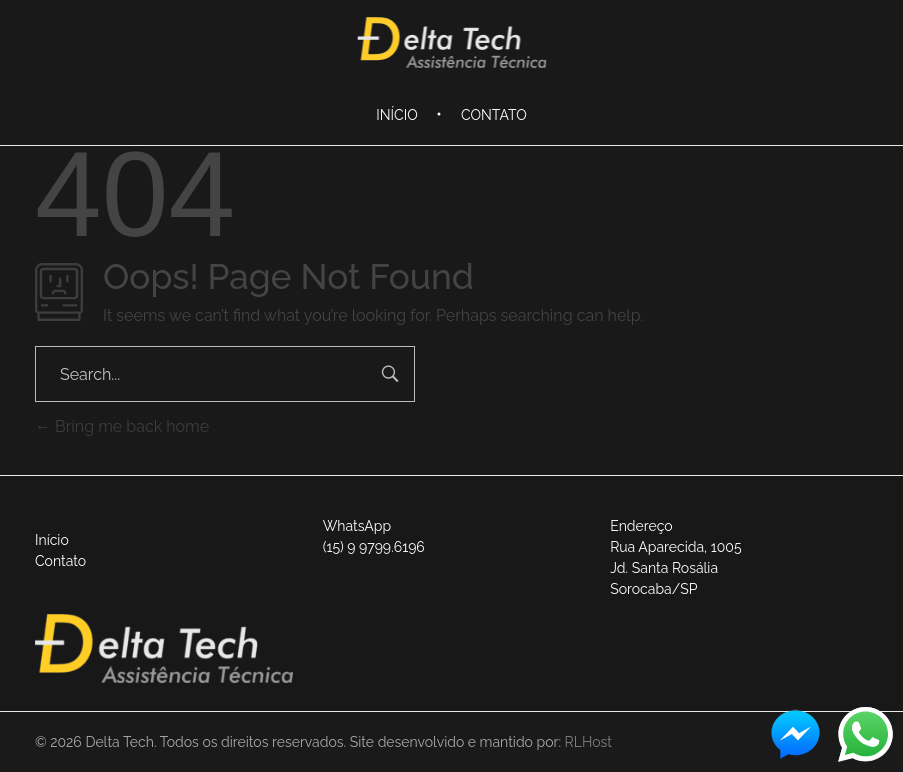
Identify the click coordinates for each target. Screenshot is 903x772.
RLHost (588, 742)
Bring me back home (122, 426)
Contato (60, 561)
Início (52, 540)
